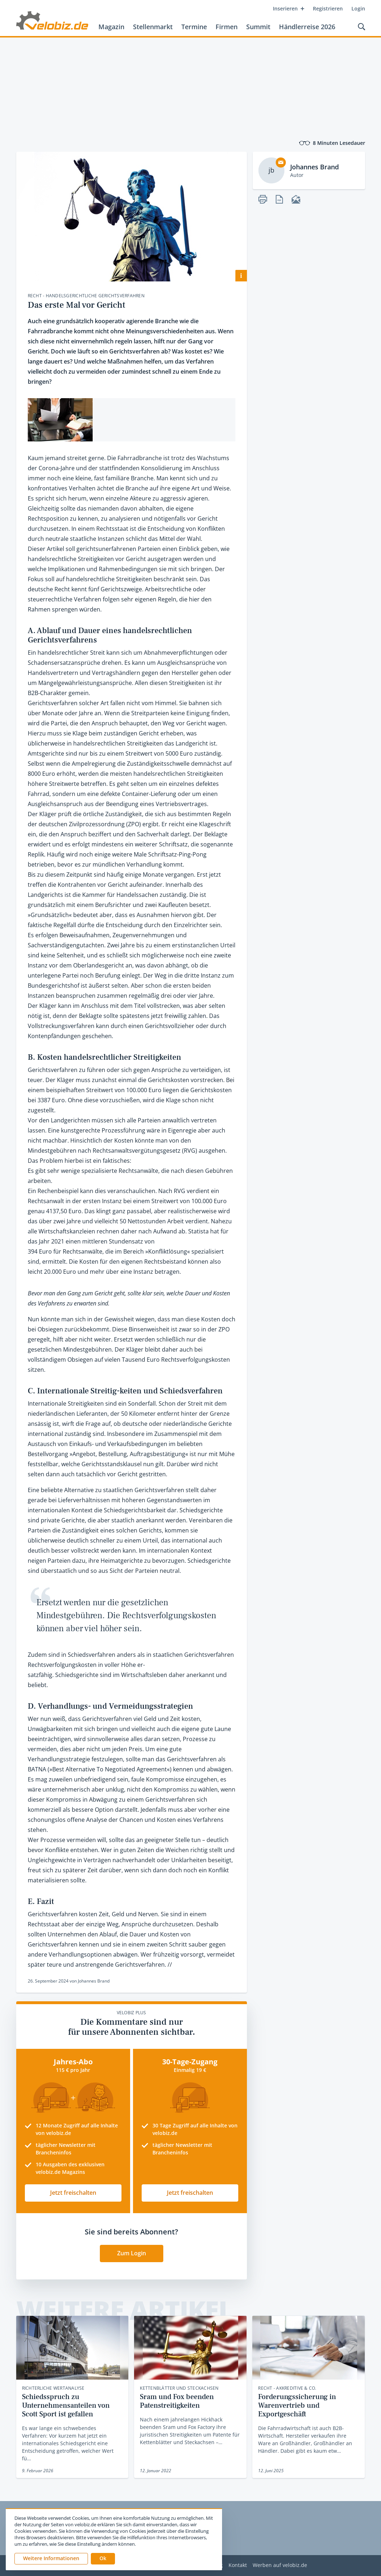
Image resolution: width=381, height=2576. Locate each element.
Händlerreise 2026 (307, 26)
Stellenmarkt (153, 26)
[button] (103, 2558)
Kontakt (238, 2565)
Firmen (227, 26)
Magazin (111, 26)
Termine (194, 26)
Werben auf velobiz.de (280, 2565)
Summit (258, 26)
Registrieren (328, 8)
